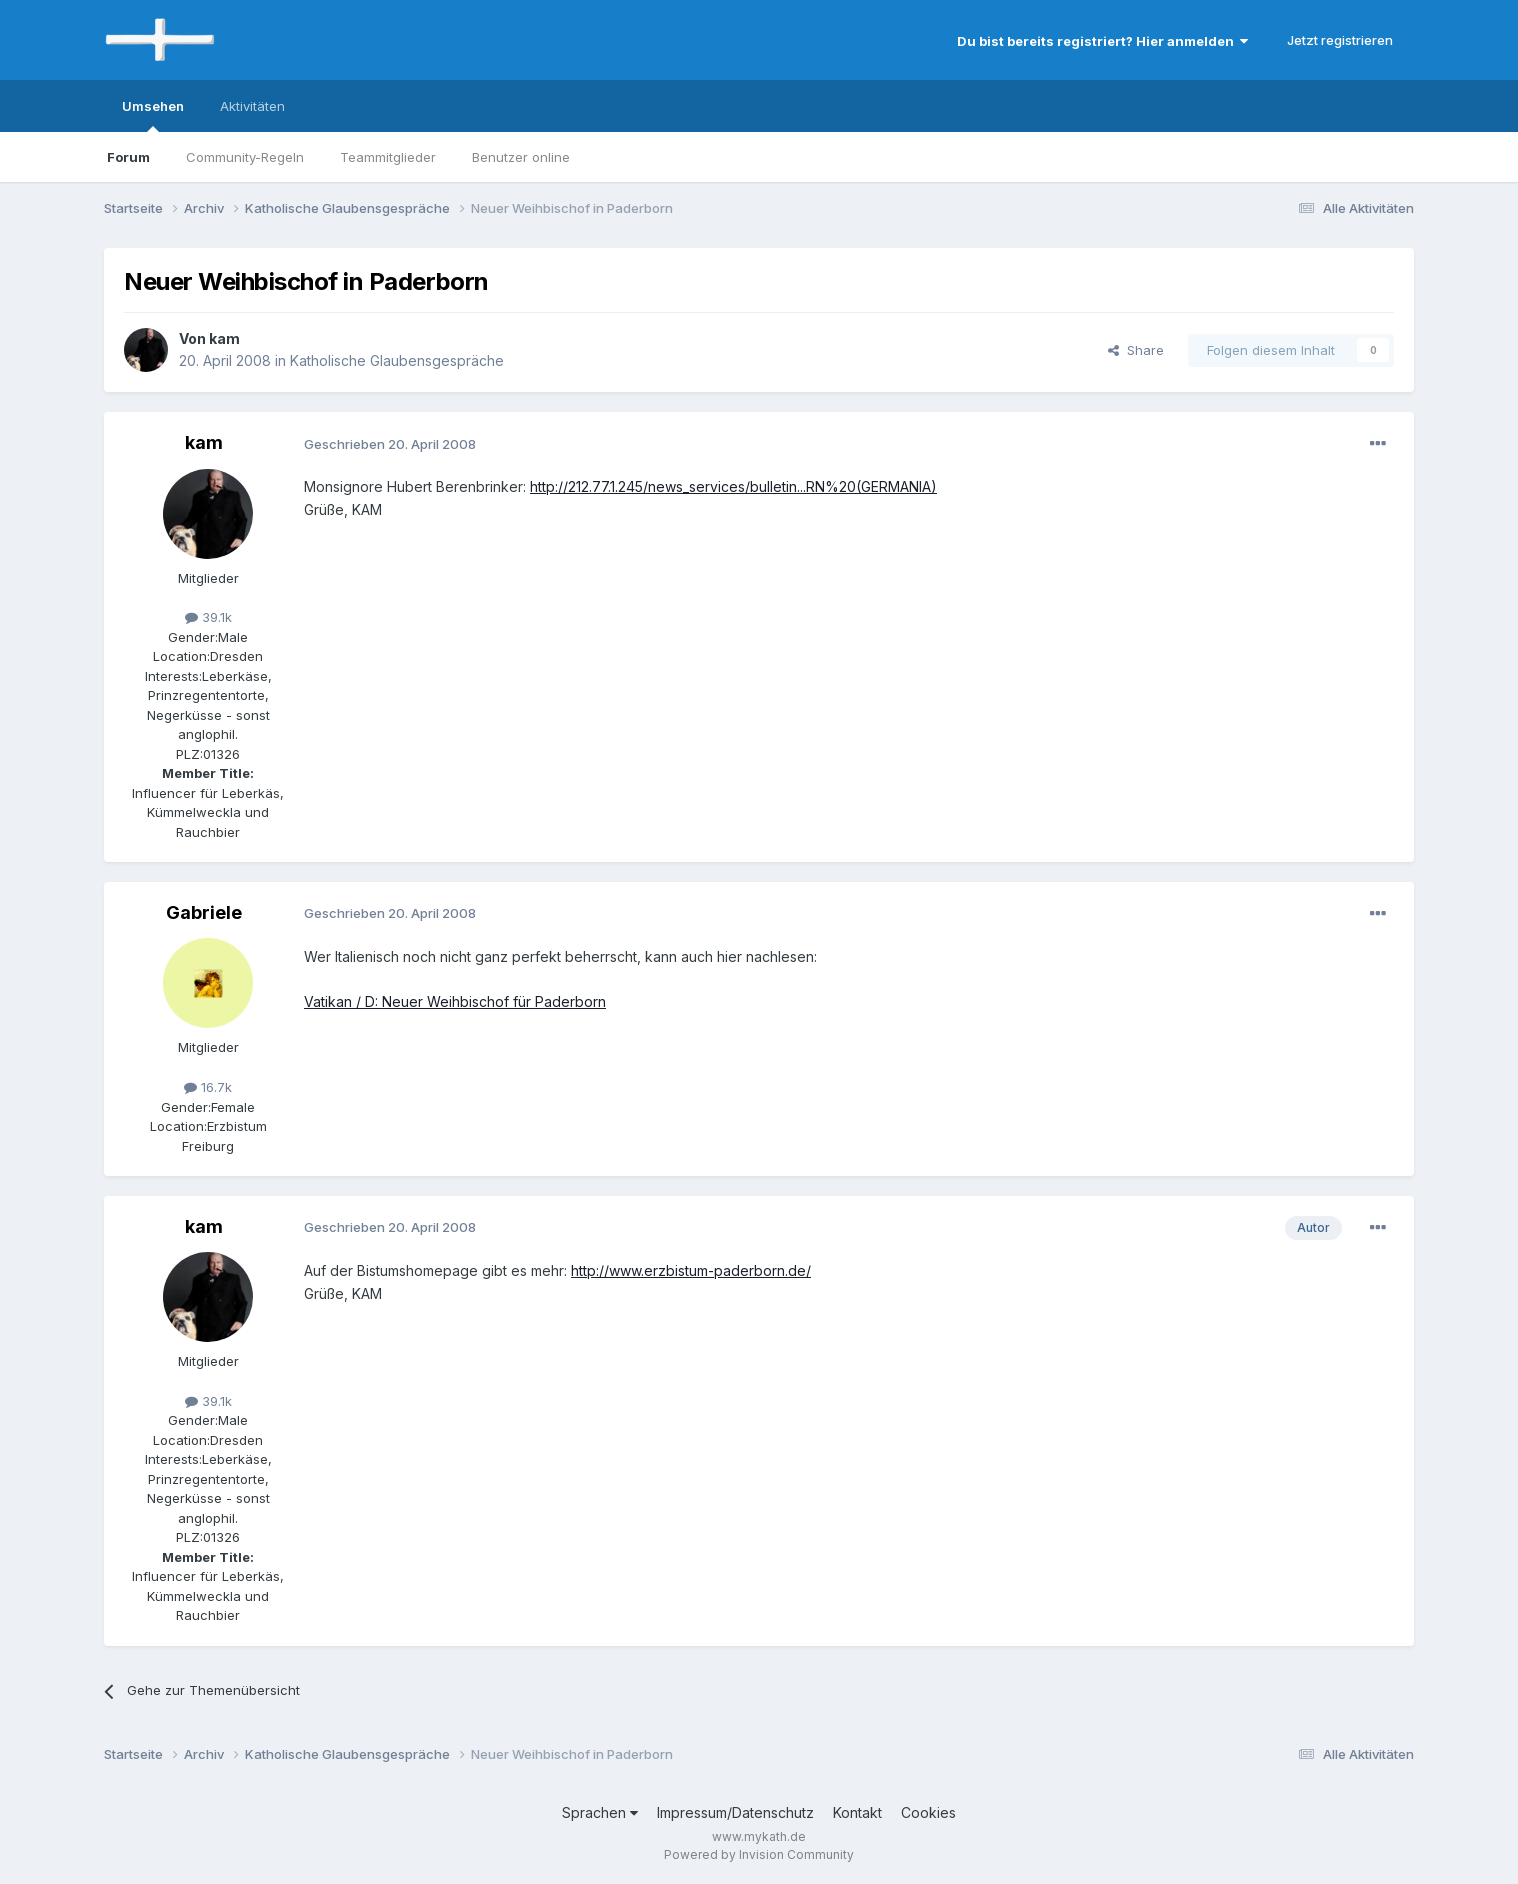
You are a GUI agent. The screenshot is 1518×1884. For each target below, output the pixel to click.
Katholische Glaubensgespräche (397, 360)
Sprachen (600, 1812)
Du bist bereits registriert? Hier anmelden (1102, 41)
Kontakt (857, 1812)
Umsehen (153, 115)
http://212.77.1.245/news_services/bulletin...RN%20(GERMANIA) (733, 486)
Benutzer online (521, 157)
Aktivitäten (252, 106)
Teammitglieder (388, 157)
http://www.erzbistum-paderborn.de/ (691, 1270)
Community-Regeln (245, 157)
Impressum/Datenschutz (735, 1812)
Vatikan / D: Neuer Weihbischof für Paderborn (455, 1001)
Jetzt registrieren (1340, 40)
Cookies (928, 1812)
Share (1136, 350)
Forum (128, 157)
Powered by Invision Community (759, 1854)
